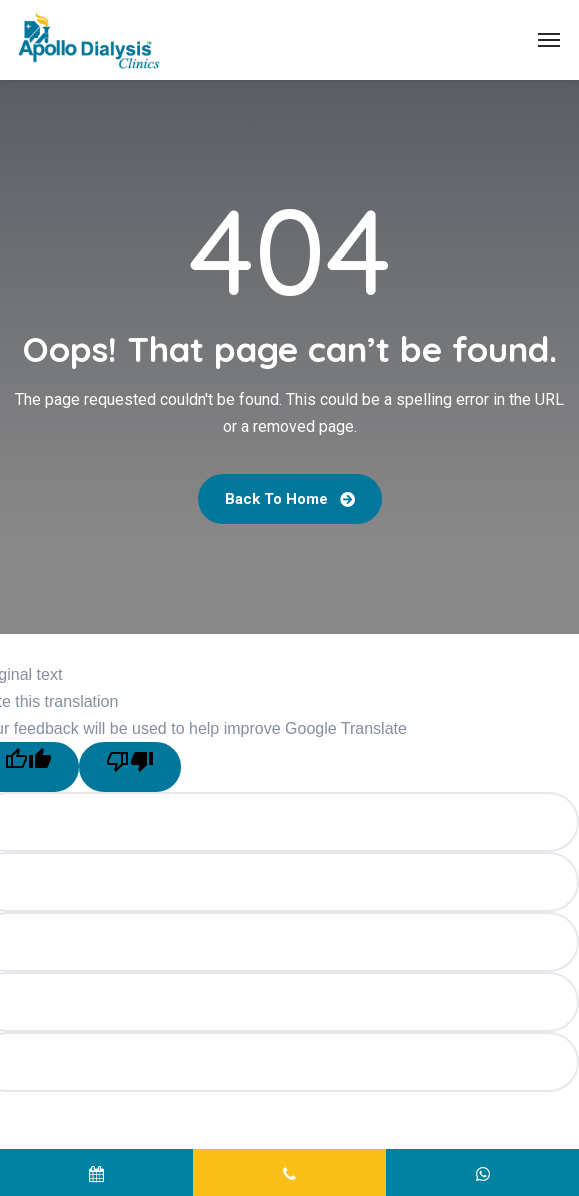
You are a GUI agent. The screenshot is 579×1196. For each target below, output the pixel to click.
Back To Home (290, 499)
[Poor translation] (130, 767)
